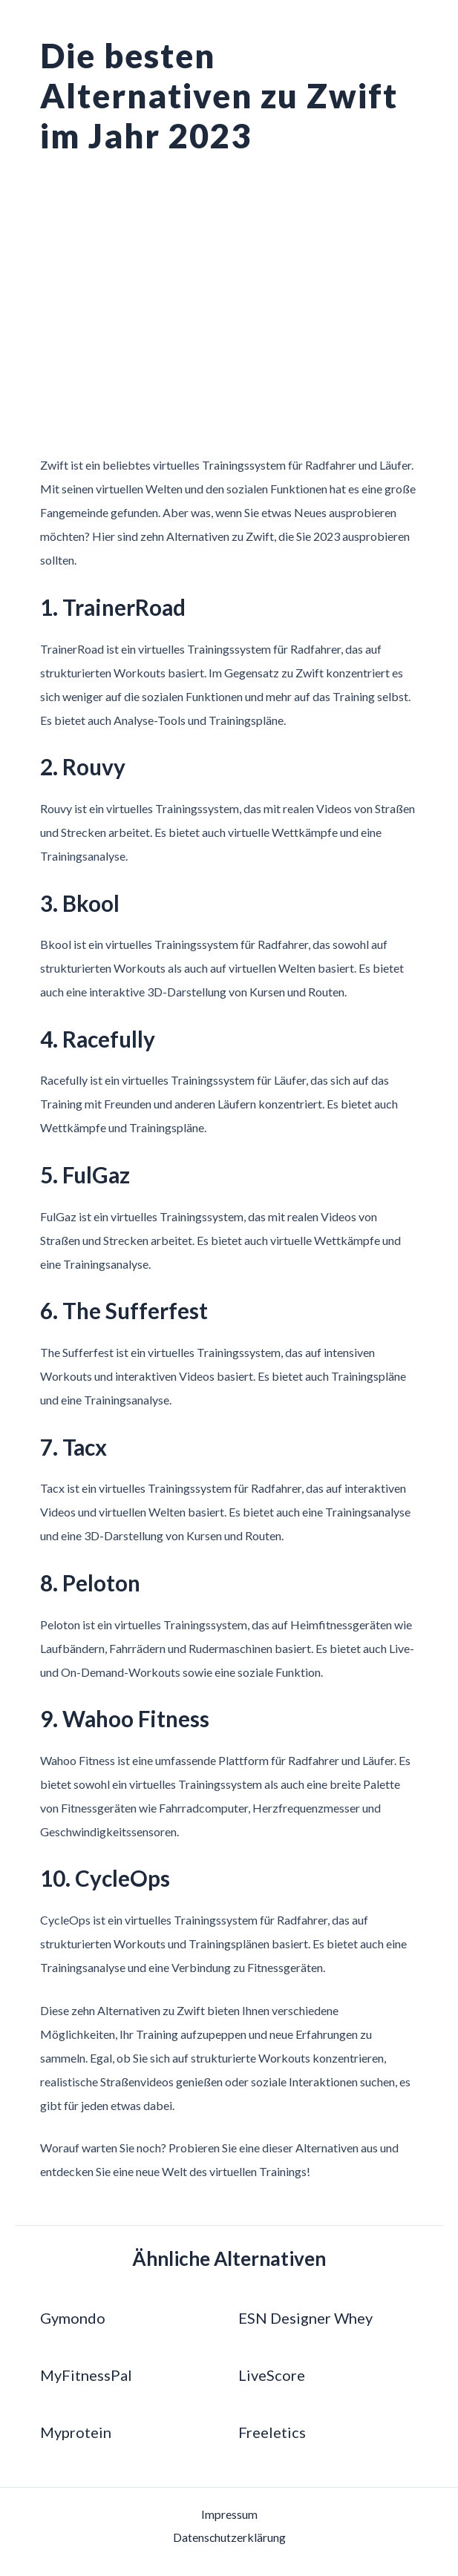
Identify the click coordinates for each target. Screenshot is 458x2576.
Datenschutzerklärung (229, 2537)
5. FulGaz (88, 1174)
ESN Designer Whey (305, 2317)
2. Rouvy (85, 766)
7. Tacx (76, 1445)
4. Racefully (101, 1038)
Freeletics (272, 2431)
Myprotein (75, 2431)
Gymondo (72, 2317)
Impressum (229, 2513)
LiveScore (271, 2374)
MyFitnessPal (86, 2374)
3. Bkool (82, 901)
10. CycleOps (108, 1877)
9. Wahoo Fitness (130, 1717)
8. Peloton (93, 1581)
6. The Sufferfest (129, 1309)
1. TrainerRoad (118, 606)
